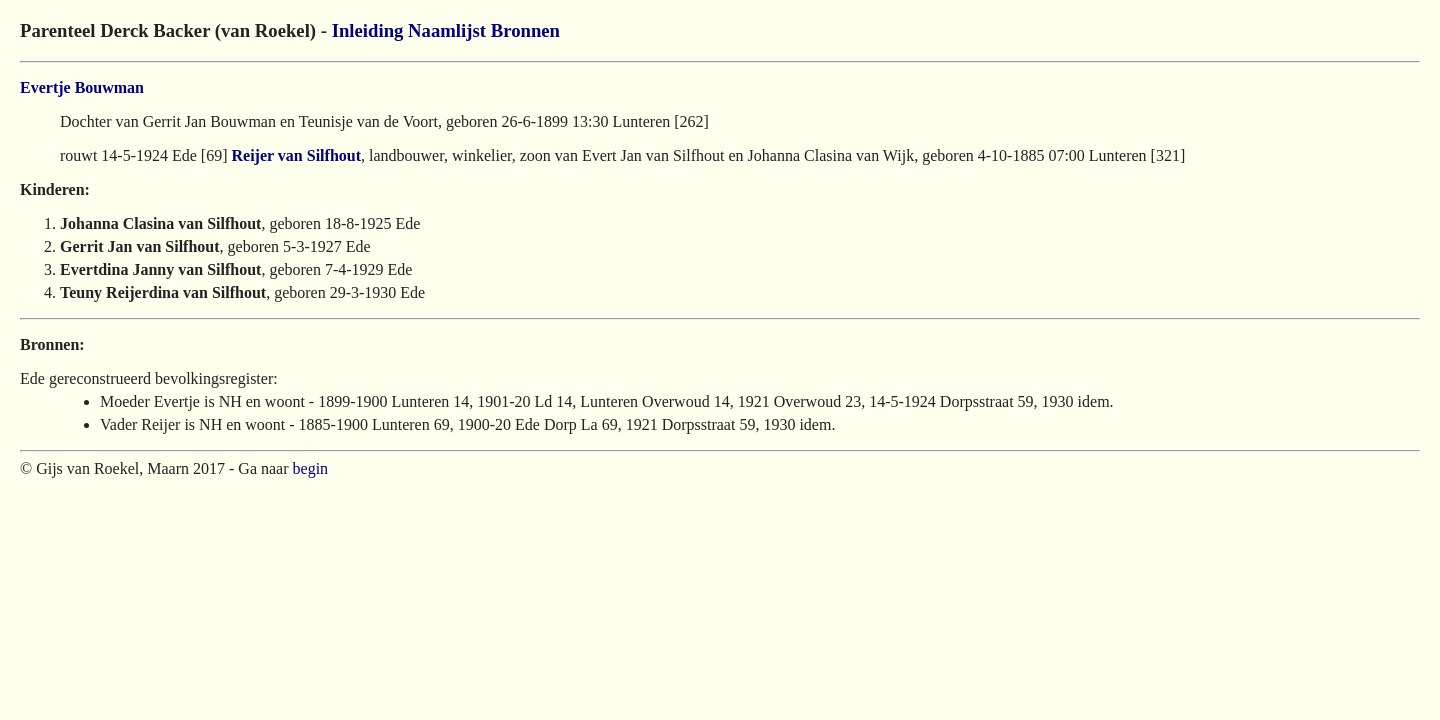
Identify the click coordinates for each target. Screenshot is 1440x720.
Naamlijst (447, 30)
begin (311, 468)
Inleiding (368, 30)
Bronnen (525, 30)
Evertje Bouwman (82, 87)
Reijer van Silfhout (296, 155)
